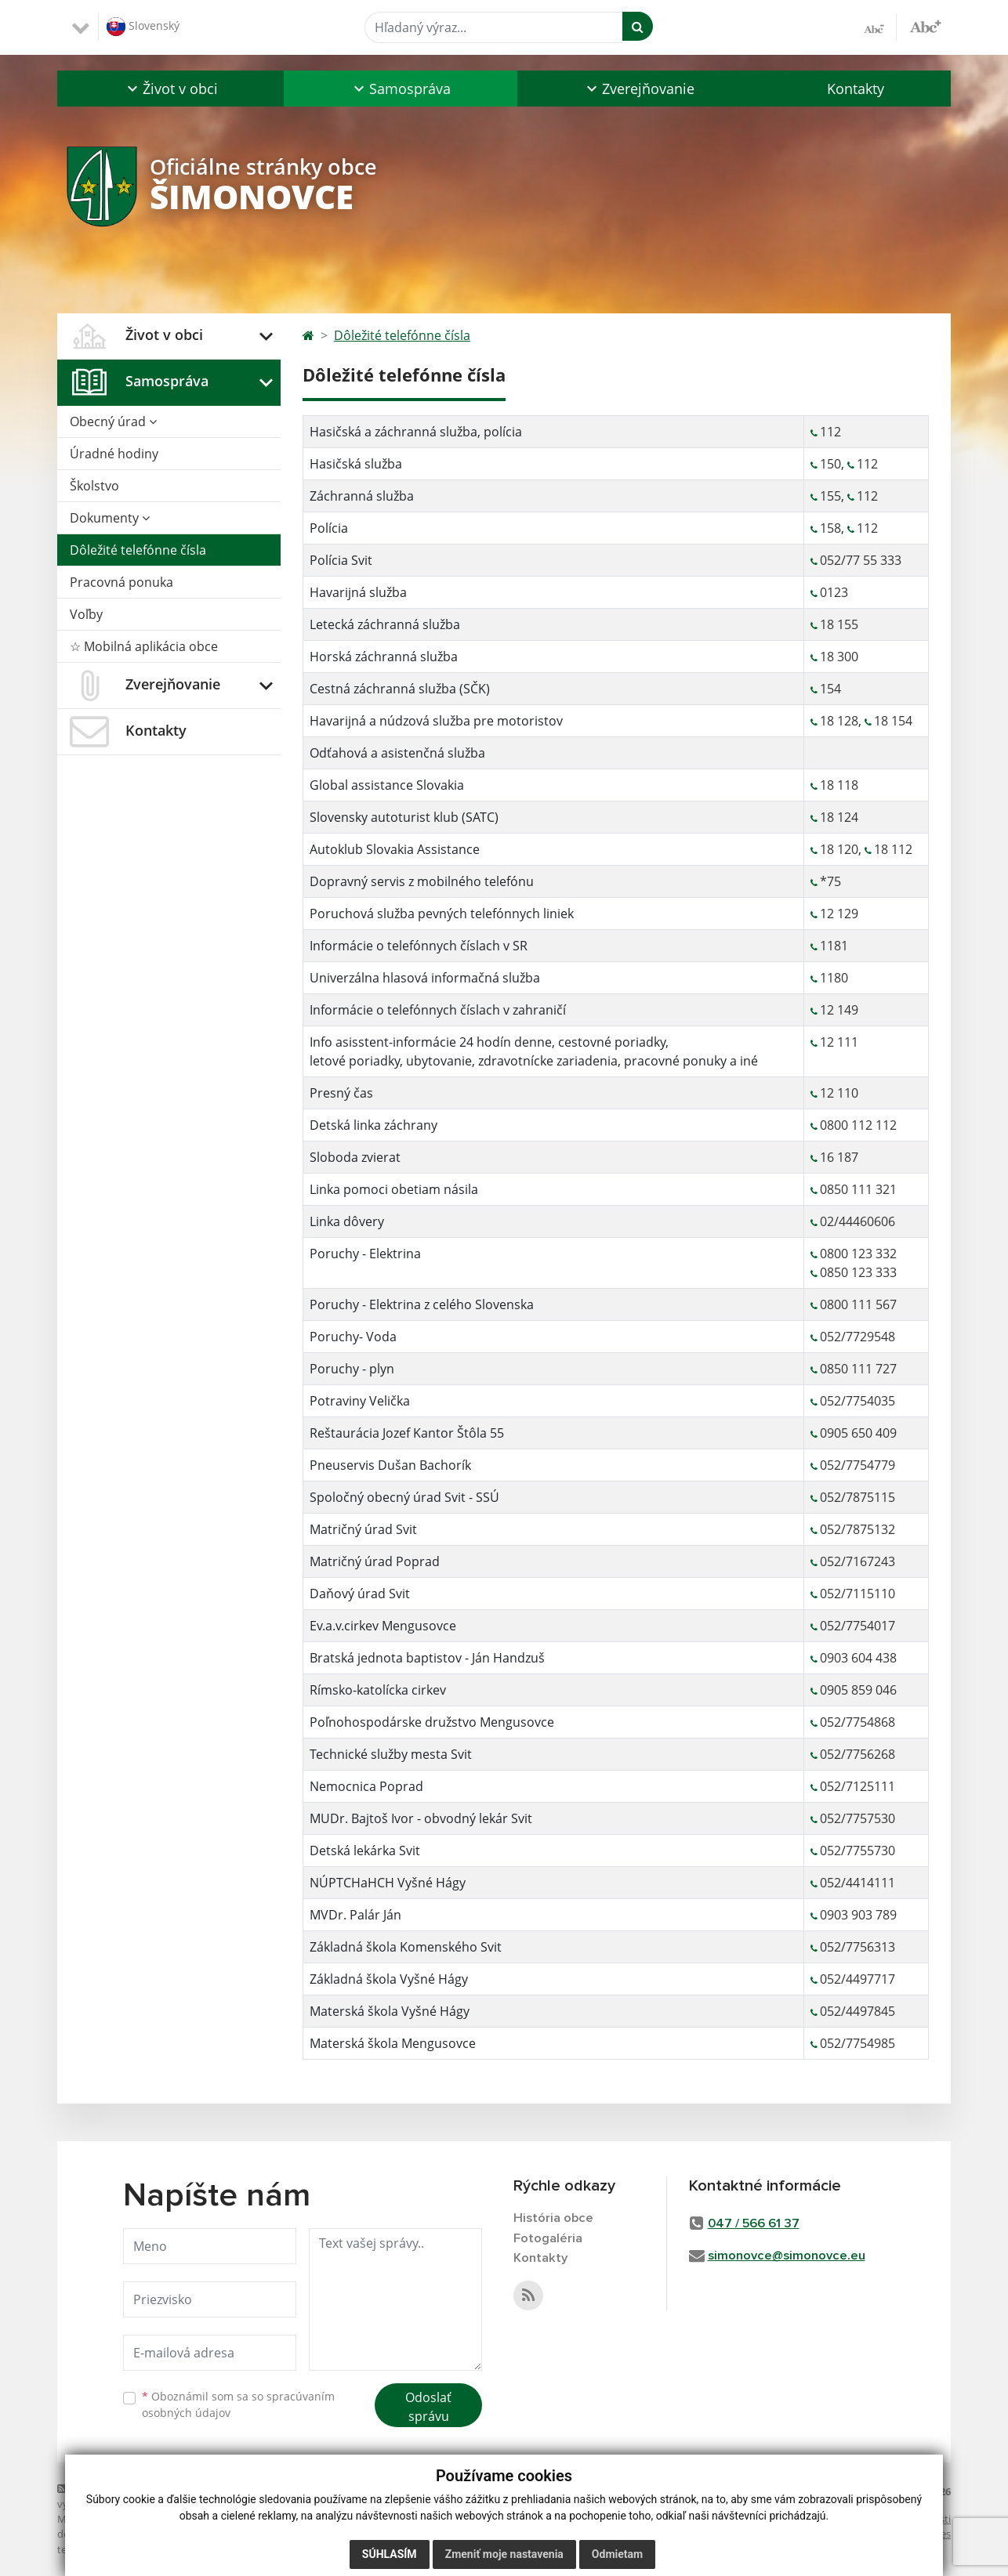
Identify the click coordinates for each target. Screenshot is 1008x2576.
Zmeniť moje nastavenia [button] (504, 2554)
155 (830, 496)
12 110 (839, 1093)
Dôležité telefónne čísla (138, 550)
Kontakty (855, 88)
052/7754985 (857, 2043)
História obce (553, 2218)
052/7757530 (857, 1818)
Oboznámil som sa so (238, 2404)
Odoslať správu (428, 2407)
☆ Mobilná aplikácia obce (144, 646)
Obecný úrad (113, 421)
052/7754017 (857, 1625)
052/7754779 (857, 1465)
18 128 (839, 720)
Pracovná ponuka (121, 582)
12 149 (839, 1009)
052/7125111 (857, 1786)
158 (830, 528)
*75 (830, 881)
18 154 (893, 720)
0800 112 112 (858, 1125)
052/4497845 (857, 2011)
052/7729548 (857, 1336)
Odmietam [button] (617, 2554)
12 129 (839, 913)
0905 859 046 (858, 1690)
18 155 (839, 624)
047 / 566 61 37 (754, 2223)
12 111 (839, 1042)
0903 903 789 (858, 1914)
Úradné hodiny (114, 453)
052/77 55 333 (860, 560)
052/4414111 (857, 1882)
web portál (152, 2519)
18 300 (839, 656)
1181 (834, 945)
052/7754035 (857, 1400)
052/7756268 (857, 1754)
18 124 (839, 817)
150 (830, 463)
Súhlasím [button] (389, 2554)
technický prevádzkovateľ (116, 2549)
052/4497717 (857, 1979)
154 (832, 688)
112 (830, 431)
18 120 (839, 849)
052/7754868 (857, 1722)
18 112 (893, 849)
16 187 (839, 1157)
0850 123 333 (858, 1272)
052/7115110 (857, 1593)
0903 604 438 (858, 1657)
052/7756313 (857, 1947)
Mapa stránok (89, 2519)
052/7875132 (857, 1529)
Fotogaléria (547, 2238)
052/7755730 (857, 1850)
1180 (834, 977)
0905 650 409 (858, 1433)
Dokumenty (110, 517)
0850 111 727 (858, 1368)
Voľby (86, 614)
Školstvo (94, 485)
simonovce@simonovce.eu (787, 2256)
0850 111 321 (858, 1189)
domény (76, 2534)
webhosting (209, 2519)
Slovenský (143, 26)
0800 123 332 (858, 1253)
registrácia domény (144, 2534)
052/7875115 (857, 1497)
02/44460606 (857, 1221)
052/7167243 (857, 1561)
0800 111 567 (858, 1304)
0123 (834, 592)
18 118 (839, 785)
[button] (170, 89)
